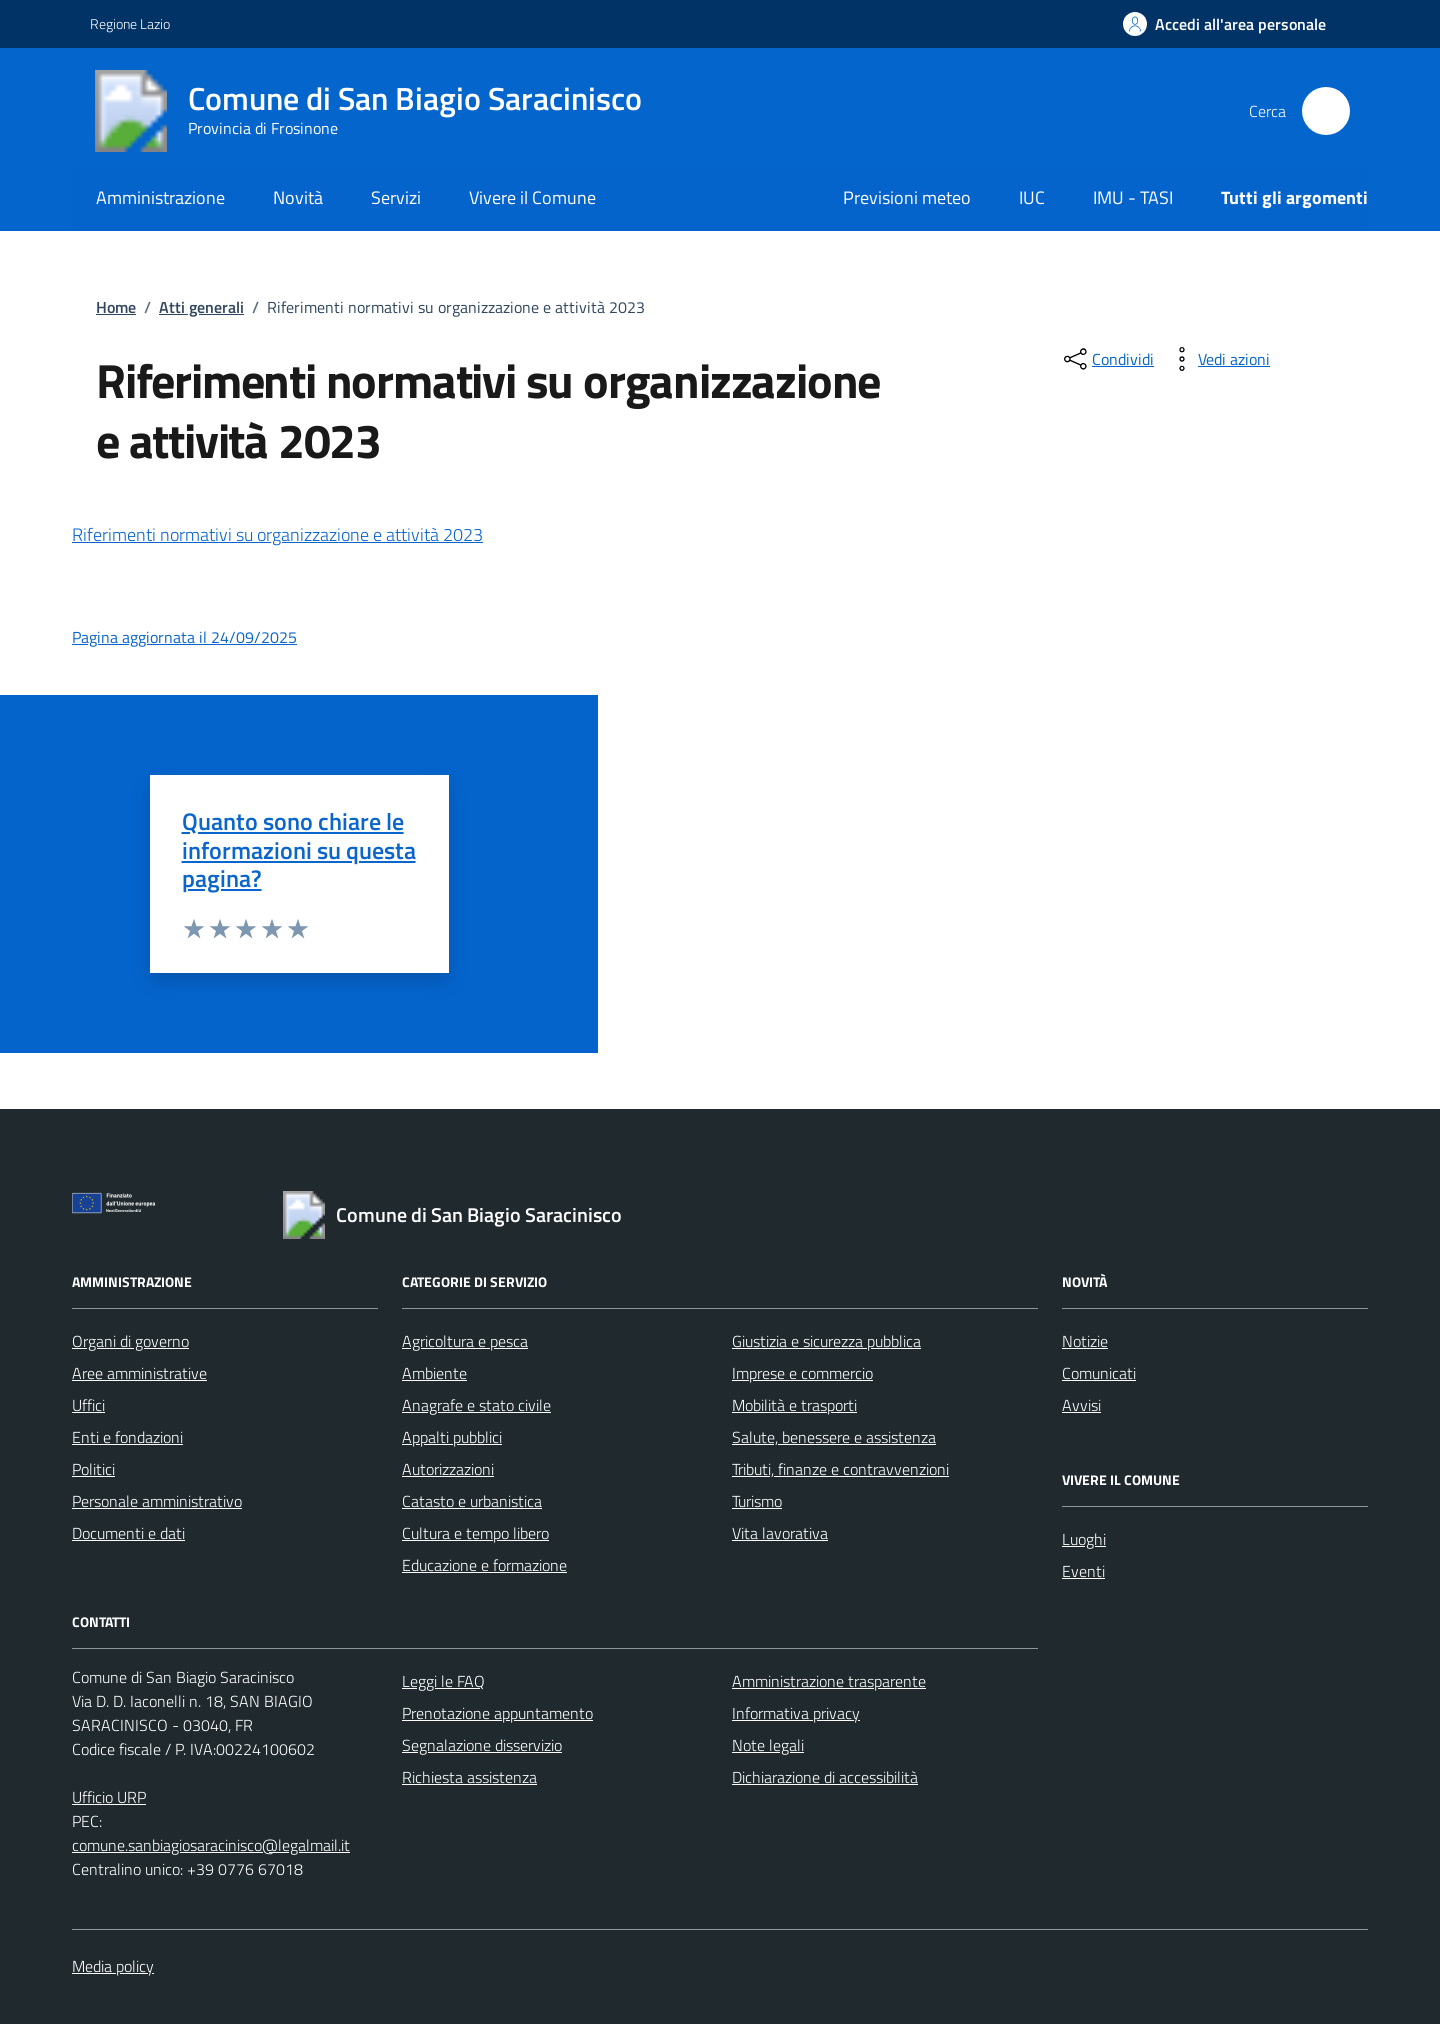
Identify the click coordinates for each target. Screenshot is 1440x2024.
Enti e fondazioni (127, 1437)
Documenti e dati (128, 1533)
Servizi (396, 197)
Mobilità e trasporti (794, 1405)
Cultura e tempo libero (475, 1533)
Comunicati (1099, 1373)
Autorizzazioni (448, 1469)
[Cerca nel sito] (1326, 111)
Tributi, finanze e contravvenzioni (840, 1469)
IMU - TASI (1133, 197)
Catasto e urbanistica (472, 1501)
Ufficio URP (109, 1797)
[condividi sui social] (1107, 359)
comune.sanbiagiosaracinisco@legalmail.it (211, 1845)
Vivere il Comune (532, 197)
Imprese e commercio (802, 1373)
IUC (1032, 197)
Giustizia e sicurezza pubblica (826, 1341)
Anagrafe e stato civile (476, 1405)
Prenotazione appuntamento (497, 1713)
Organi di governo (130, 1341)
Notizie (1085, 1341)
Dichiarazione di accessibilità (825, 1777)
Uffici (88, 1405)
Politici (93, 1469)
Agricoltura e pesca (465, 1341)
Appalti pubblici (452, 1437)
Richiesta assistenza (469, 1777)
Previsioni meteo (907, 197)
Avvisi (1081, 1405)
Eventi (1083, 1571)
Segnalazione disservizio (482, 1745)
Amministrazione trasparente (829, 1681)
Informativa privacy (796, 1713)
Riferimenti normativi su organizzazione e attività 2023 (277, 534)
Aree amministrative (139, 1373)
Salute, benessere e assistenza (834, 1437)
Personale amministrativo (157, 1501)
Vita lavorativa (780, 1533)
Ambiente (434, 1373)
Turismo (757, 1501)
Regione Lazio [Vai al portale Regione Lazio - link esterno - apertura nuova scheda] (130, 23)
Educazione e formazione (484, 1565)
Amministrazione (160, 197)
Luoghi (1084, 1539)
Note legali (768, 1745)
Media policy (113, 1966)
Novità (298, 197)
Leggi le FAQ (443, 1681)
